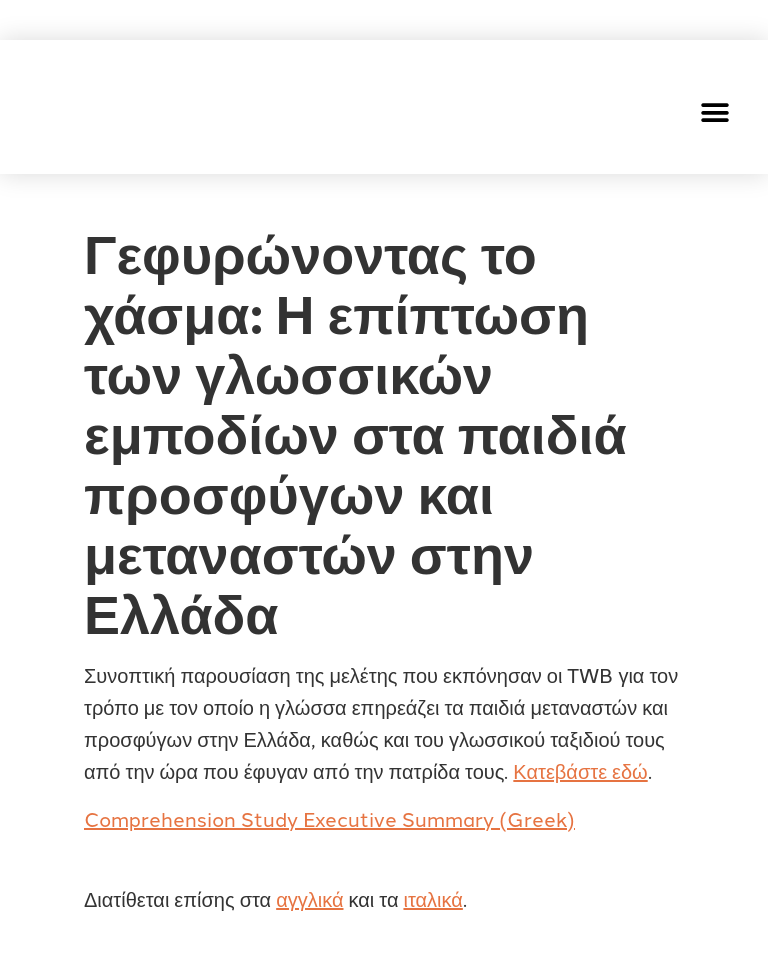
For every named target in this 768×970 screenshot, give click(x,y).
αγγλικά (309, 898)
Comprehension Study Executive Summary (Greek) (329, 818)
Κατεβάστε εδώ (580, 770)
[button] (715, 112)
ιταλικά (432, 898)
